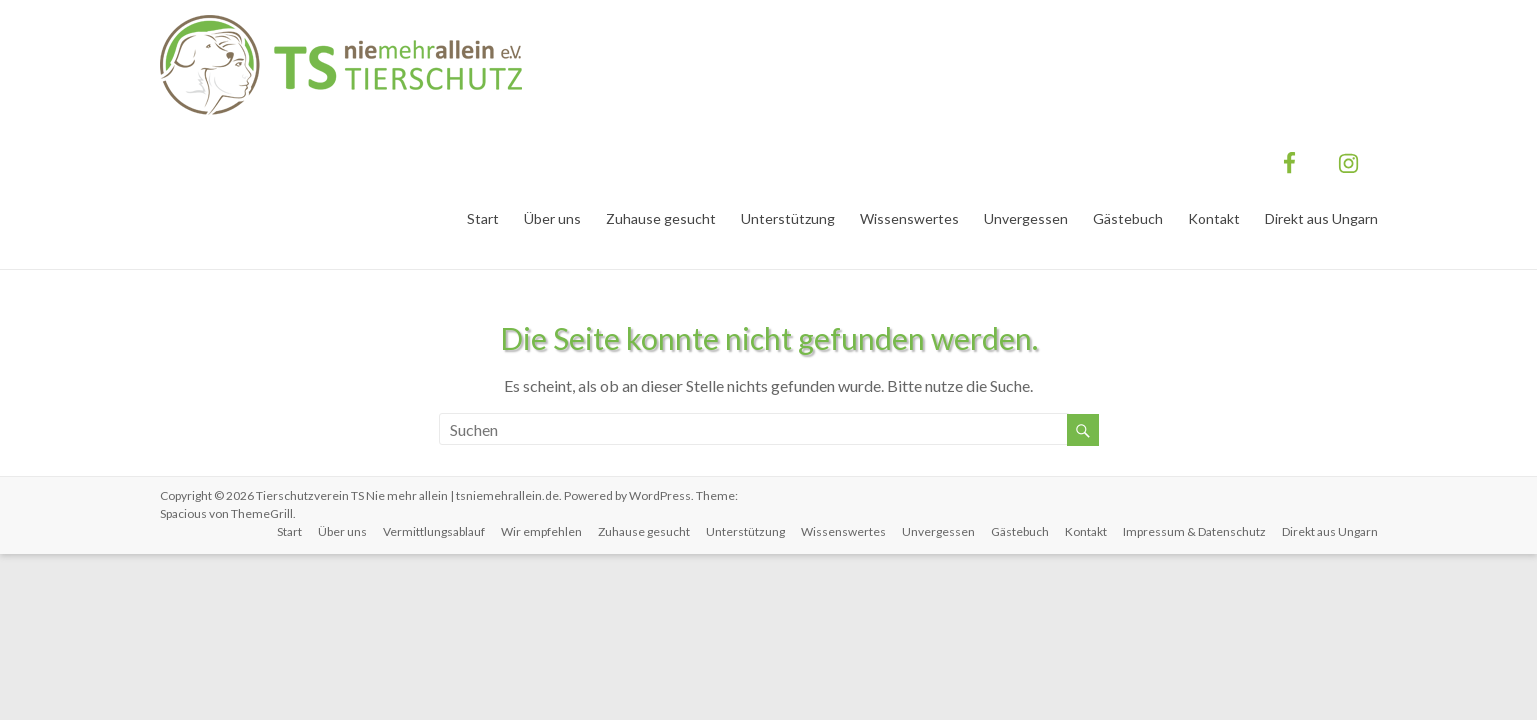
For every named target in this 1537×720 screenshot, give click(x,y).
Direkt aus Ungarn (1321, 218)
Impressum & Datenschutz (1194, 531)
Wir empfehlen (541, 531)
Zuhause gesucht (661, 218)
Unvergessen (1026, 218)
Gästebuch (1128, 218)
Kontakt (1214, 218)
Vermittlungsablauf (434, 531)
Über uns (552, 218)
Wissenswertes (909, 218)
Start (483, 218)
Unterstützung (788, 218)
